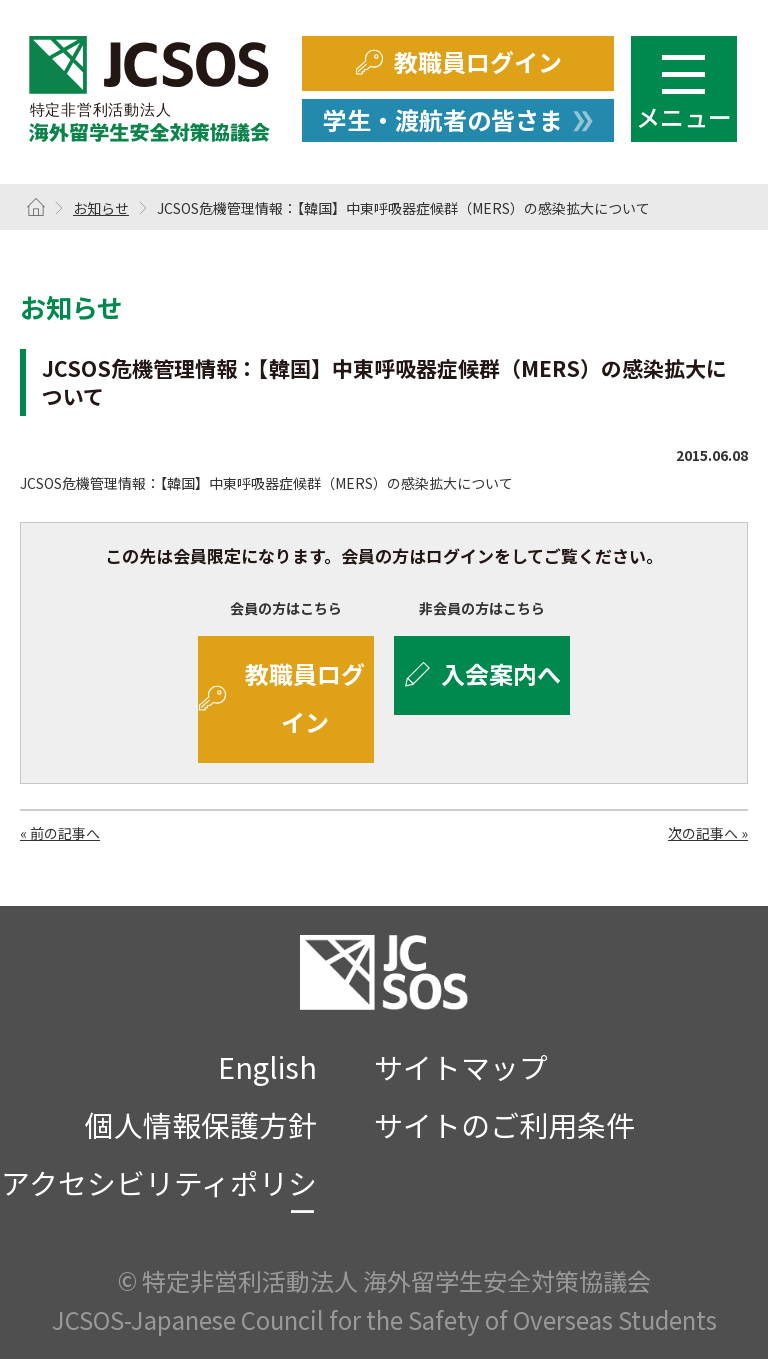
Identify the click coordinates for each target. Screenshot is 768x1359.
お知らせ (101, 208)
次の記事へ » (708, 833)
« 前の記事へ (60, 833)
